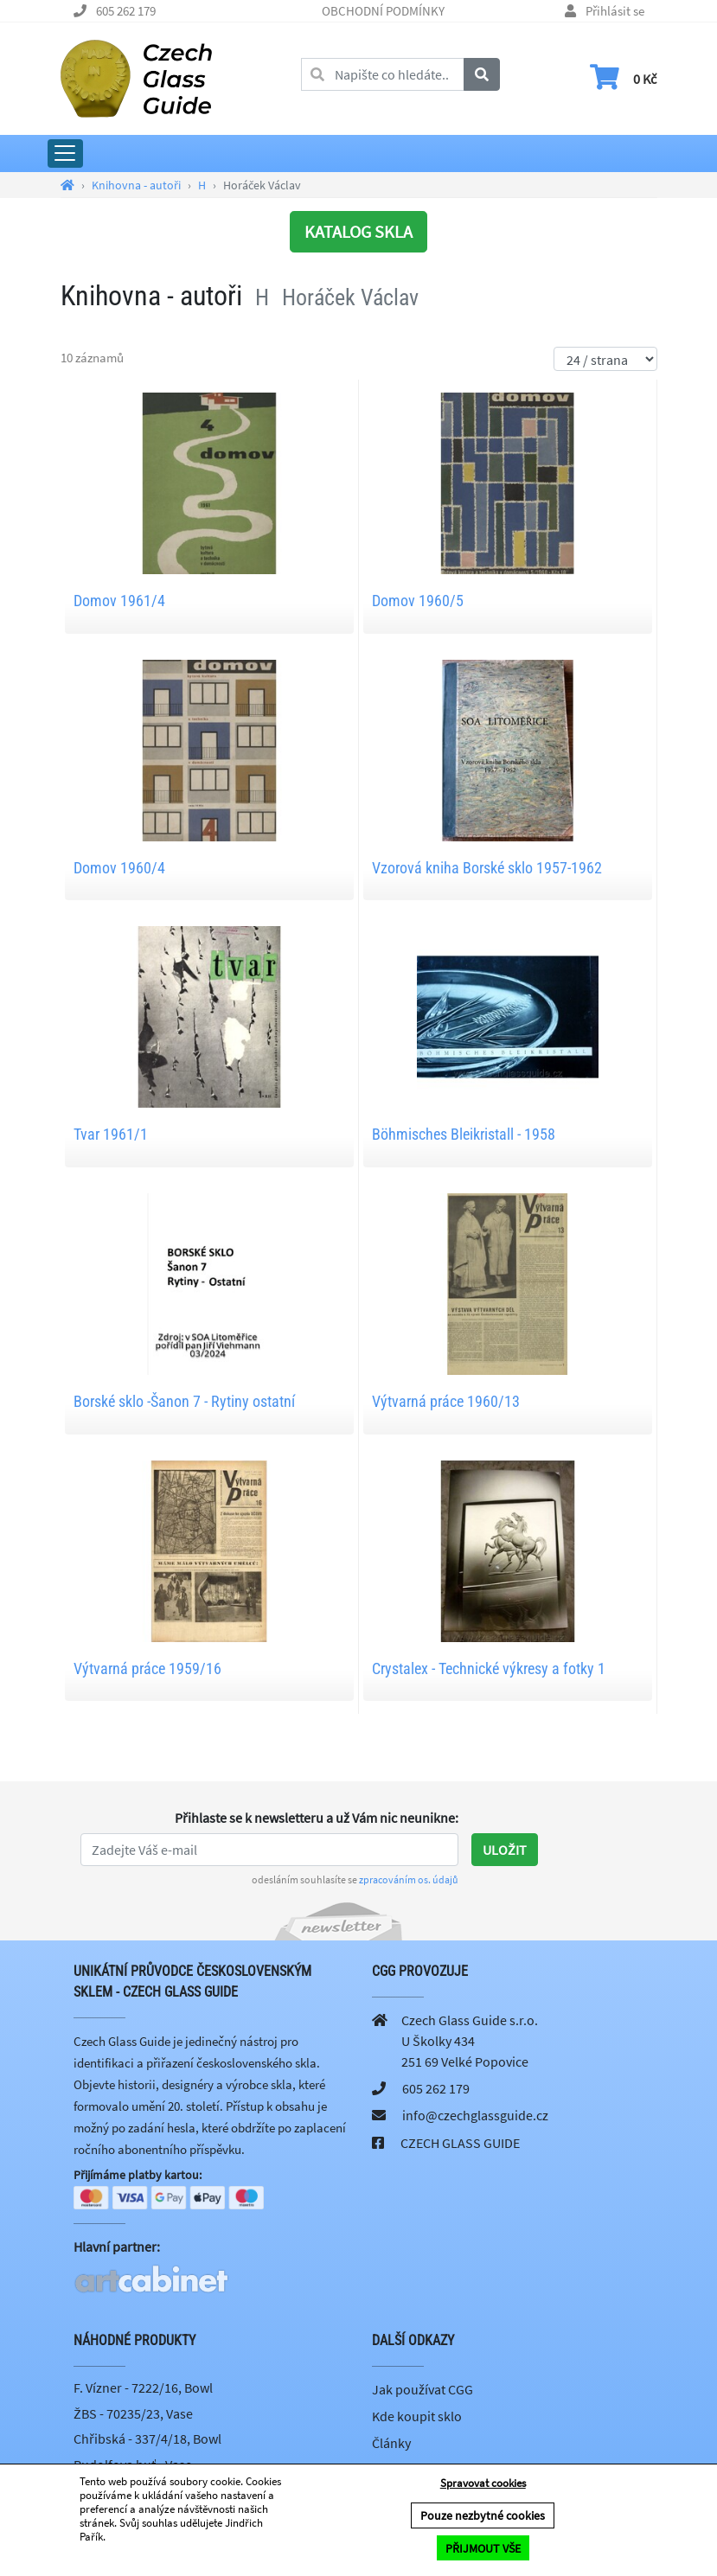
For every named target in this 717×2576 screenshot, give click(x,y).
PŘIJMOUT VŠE (483, 2548)
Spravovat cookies (483, 2484)
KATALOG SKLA (358, 231)
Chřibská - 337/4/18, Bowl (147, 2440)
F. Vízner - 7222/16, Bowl (143, 2389)
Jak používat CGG (422, 2391)
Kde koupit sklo (417, 2417)
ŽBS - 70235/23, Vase (133, 2414)
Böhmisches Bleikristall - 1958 (463, 1134)
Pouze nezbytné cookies (482, 2516)
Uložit (505, 1849)
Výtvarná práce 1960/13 (446, 1401)
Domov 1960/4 (119, 868)
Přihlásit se (615, 11)
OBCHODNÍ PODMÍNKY (383, 11)
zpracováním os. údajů (408, 1879)
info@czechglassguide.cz (475, 2115)
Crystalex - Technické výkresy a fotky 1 (488, 1668)
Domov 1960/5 (418, 600)
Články (391, 2444)
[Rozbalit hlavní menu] (65, 153)
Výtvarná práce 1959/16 (147, 1668)
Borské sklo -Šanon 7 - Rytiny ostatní (184, 1401)
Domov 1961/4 (119, 600)
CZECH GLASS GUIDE (460, 2142)
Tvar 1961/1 (111, 1134)
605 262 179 (126, 11)
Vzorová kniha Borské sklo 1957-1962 (487, 868)
